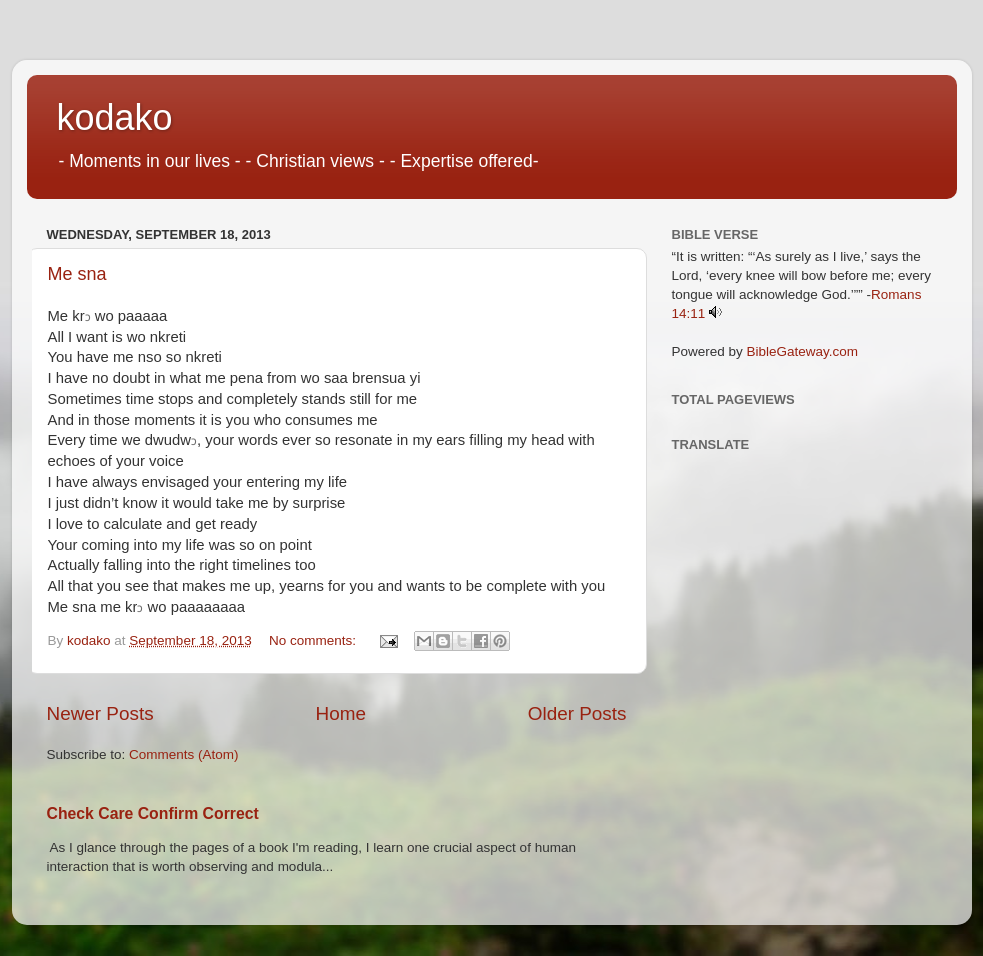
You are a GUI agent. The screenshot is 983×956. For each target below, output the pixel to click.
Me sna (77, 274)
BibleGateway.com (803, 351)
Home (341, 713)
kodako (115, 117)
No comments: (314, 640)
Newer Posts (100, 713)
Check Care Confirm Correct (153, 813)
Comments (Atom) (184, 754)
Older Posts (577, 713)
